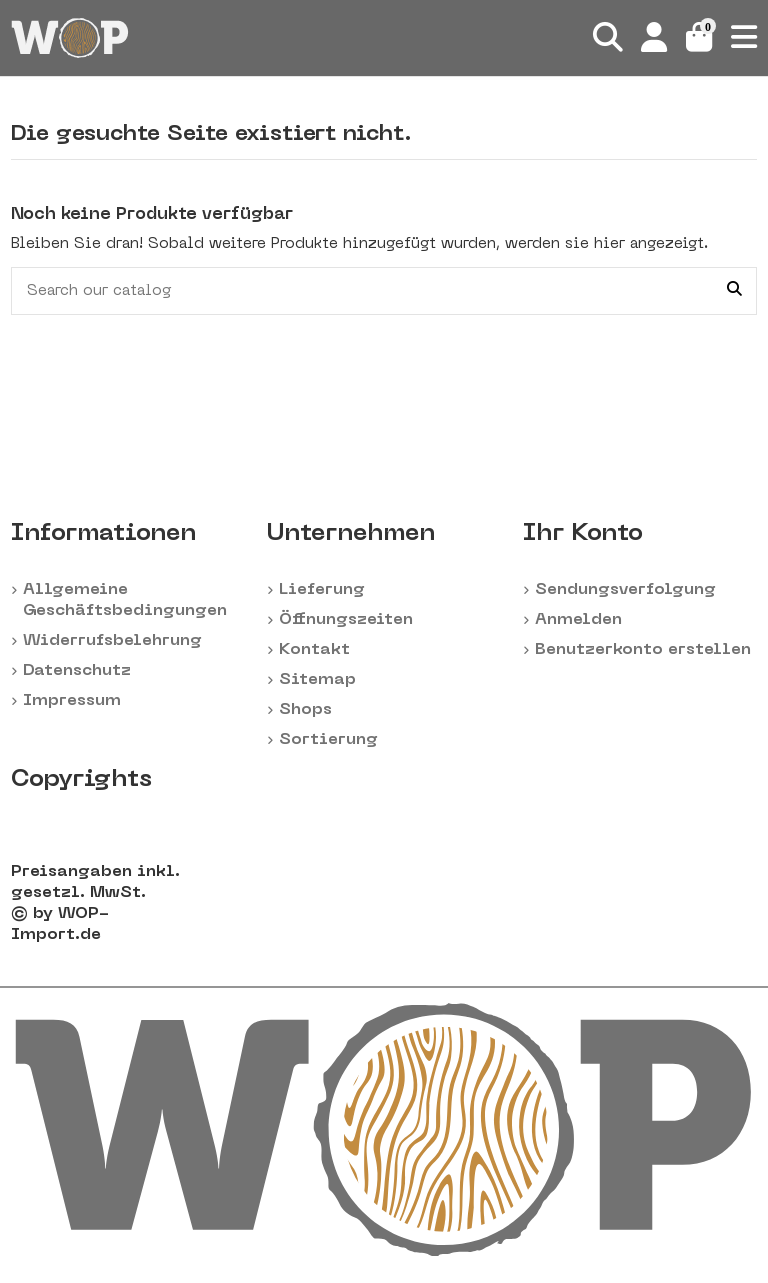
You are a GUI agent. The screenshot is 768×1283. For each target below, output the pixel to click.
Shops (305, 710)
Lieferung (322, 590)
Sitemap (317, 680)
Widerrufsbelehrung (112, 641)
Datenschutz (77, 671)
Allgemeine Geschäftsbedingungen (125, 600)
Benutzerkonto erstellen (643, 650)
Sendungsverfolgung (625, 590)
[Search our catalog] (734, 291)
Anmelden (578, 620)
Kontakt (314, 650)
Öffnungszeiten (346, 620)
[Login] (654, 38)
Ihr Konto (583, 534)
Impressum (72, 701)
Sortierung (328, 740)
